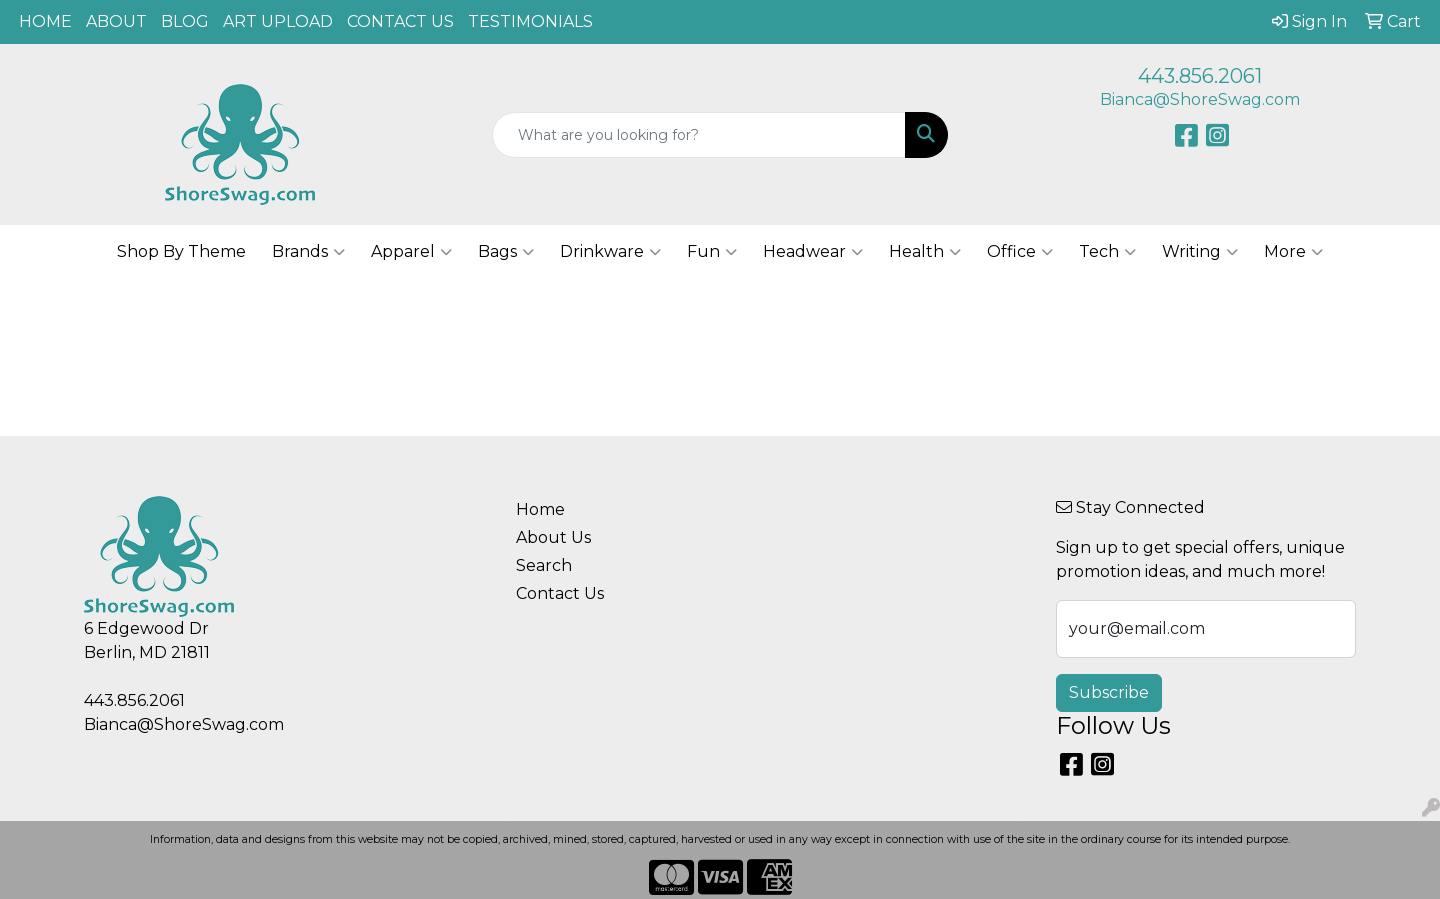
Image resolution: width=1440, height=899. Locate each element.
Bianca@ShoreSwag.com (1200, 99)
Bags (506, 252)
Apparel (411, 252)
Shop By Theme (181, 251)
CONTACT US (400, 21)
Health (925, 252)
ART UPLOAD (278, 21)
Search (544, 565)
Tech (1107, 252)
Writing (1200, 252)
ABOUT (116, 21)
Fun (712, 252)
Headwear (813, 252)
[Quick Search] (699, 135)
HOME (45, 21)
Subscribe (1109, 692)
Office (1020, 252)
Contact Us (560, 593)
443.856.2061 (1200, 76)
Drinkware (610, 252)
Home (540, 509)
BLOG (185, 21)
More (1293, 252)
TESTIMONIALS (530, 21)
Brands (308, 252)
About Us (553, 537)
